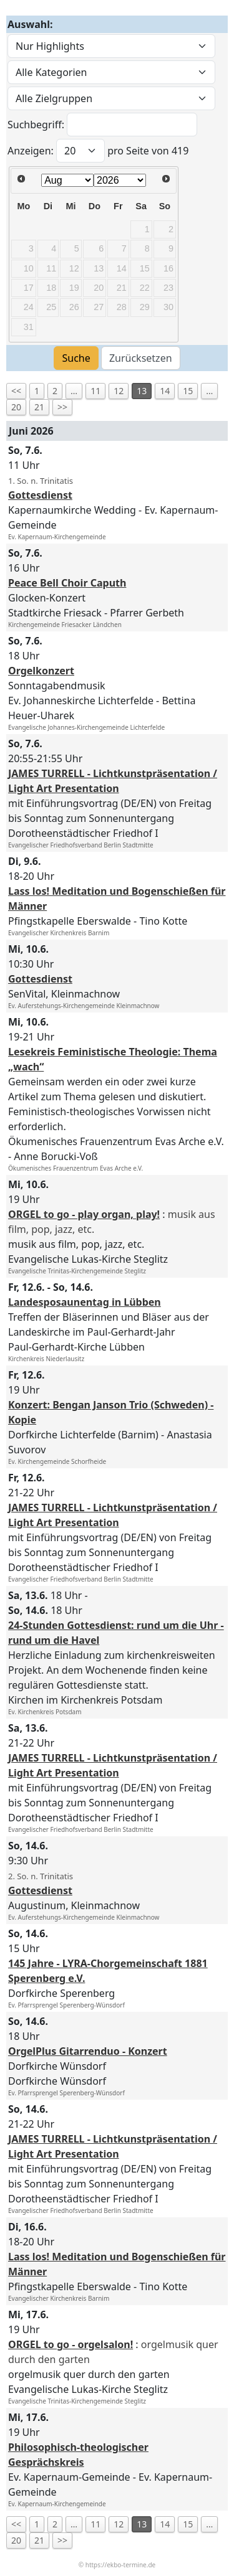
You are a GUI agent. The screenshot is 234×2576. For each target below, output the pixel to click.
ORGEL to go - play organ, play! (84, 1214)
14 (165, 391)
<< (16, 391)
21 (39, 407)
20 (16, 407)
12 (119, 391)
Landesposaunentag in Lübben (84, 1302)
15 (188, 391)
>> (62, 407)
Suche (76, 358)
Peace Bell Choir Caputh (67, 583)
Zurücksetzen (140, 358)
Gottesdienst (40, 495)
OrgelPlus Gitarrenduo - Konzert (87, 2051)
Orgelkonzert (41, 670)
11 (95, 391)
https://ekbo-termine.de (120, 2564)
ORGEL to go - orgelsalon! (70, 2344)
